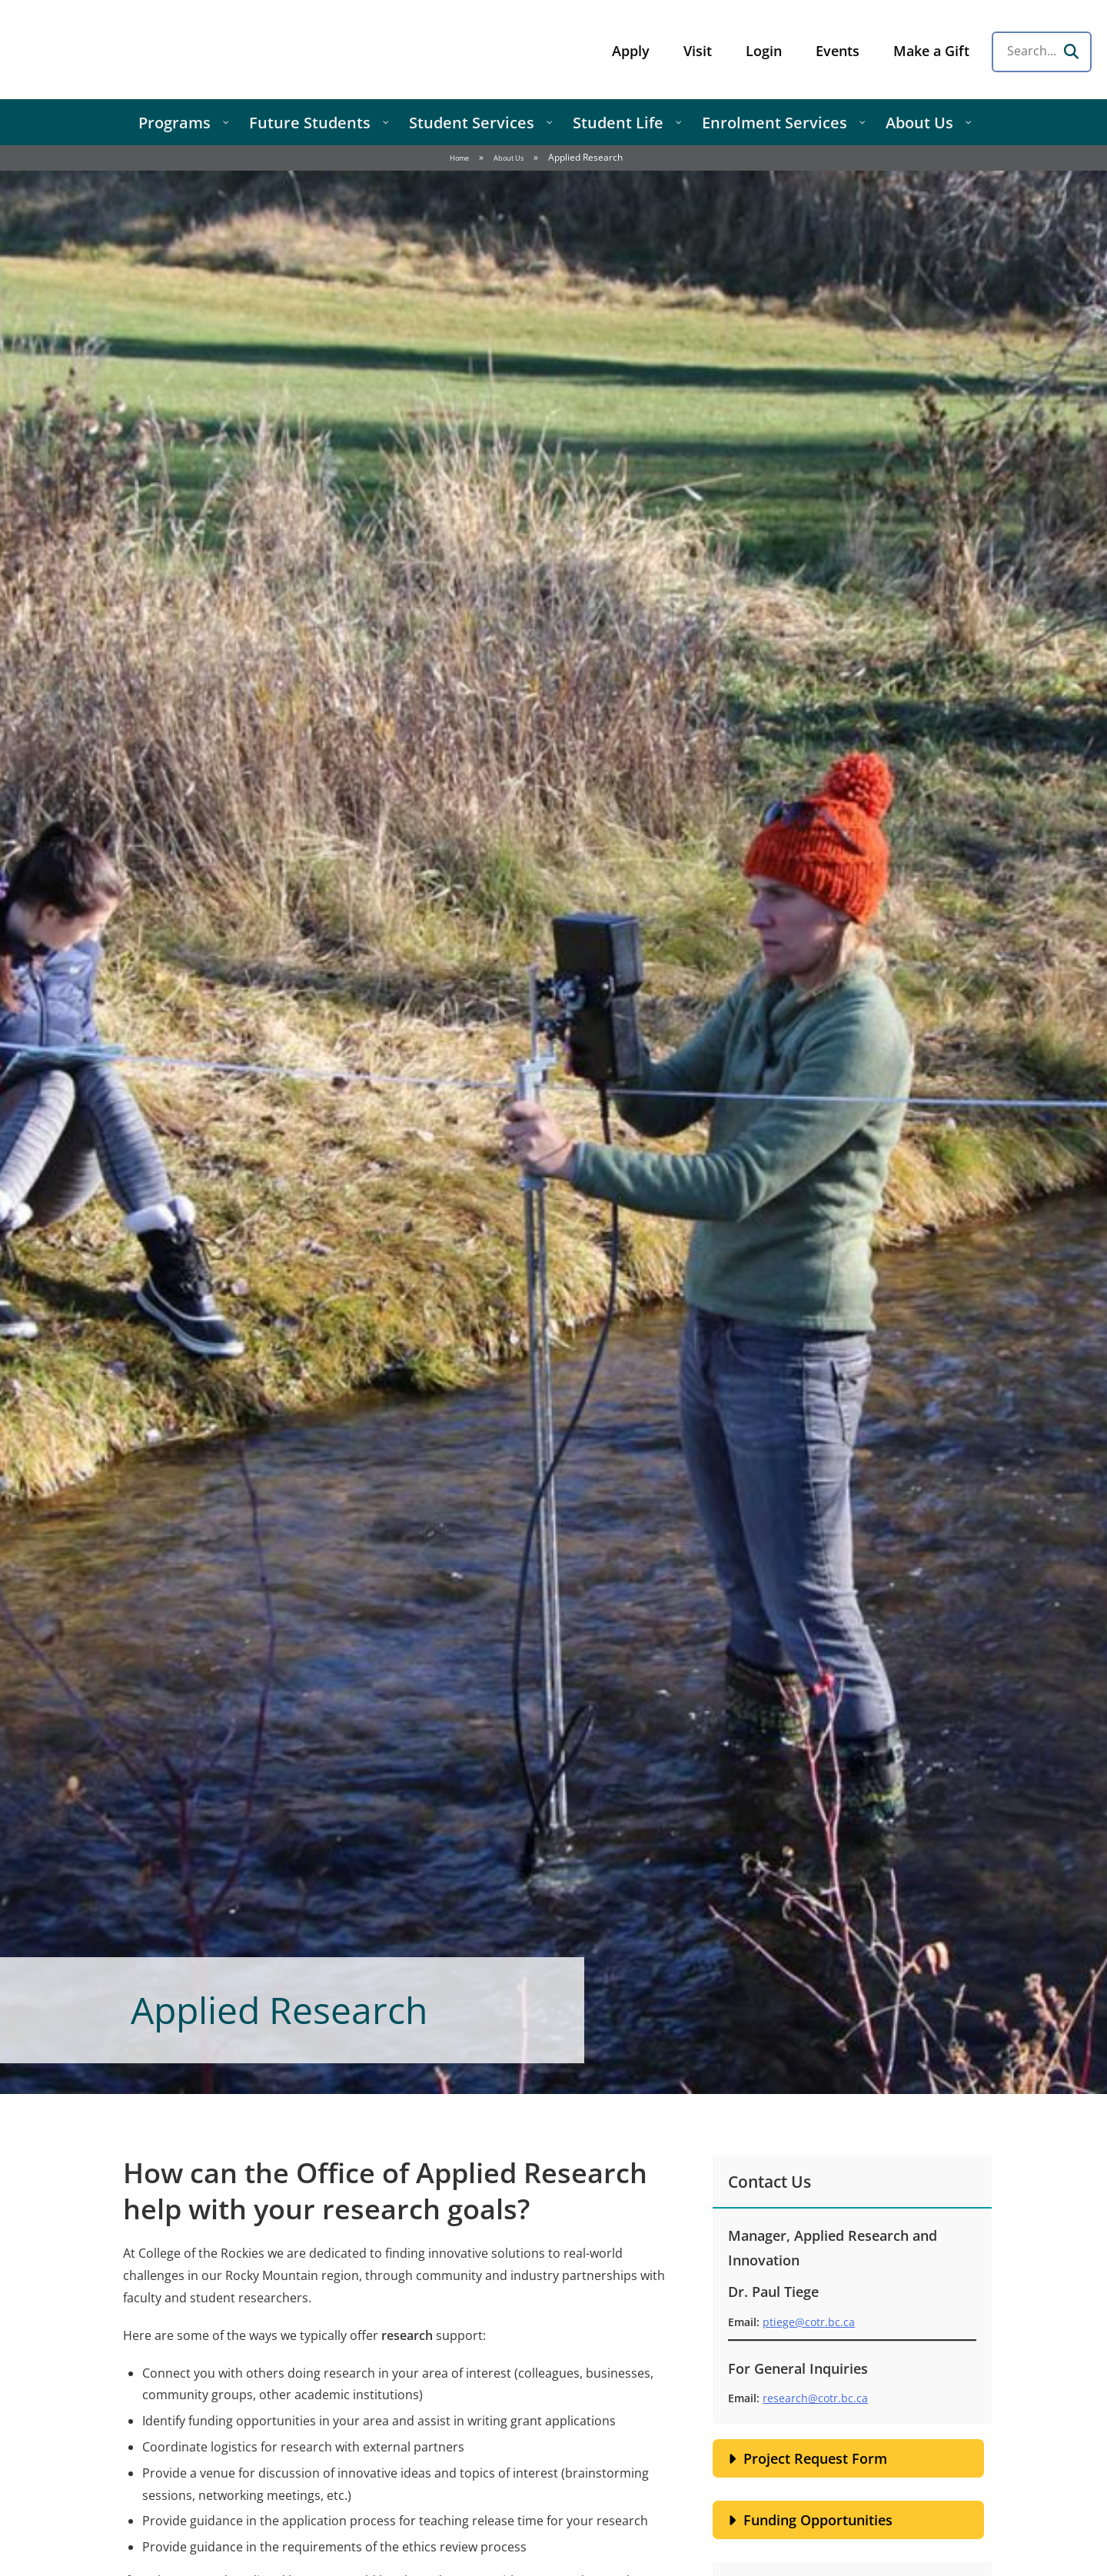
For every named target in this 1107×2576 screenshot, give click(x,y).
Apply (631, 51)
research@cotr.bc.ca (815, 2398)
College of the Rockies (135, 49)
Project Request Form (815, 2458)
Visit (697, 51)
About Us (509, 158)
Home (459, 158)
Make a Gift (931, 51)
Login (764, 51)
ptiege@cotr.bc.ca (809, 2322)
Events (837, 51)
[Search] (1071, 51)
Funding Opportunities (818, 2520)
